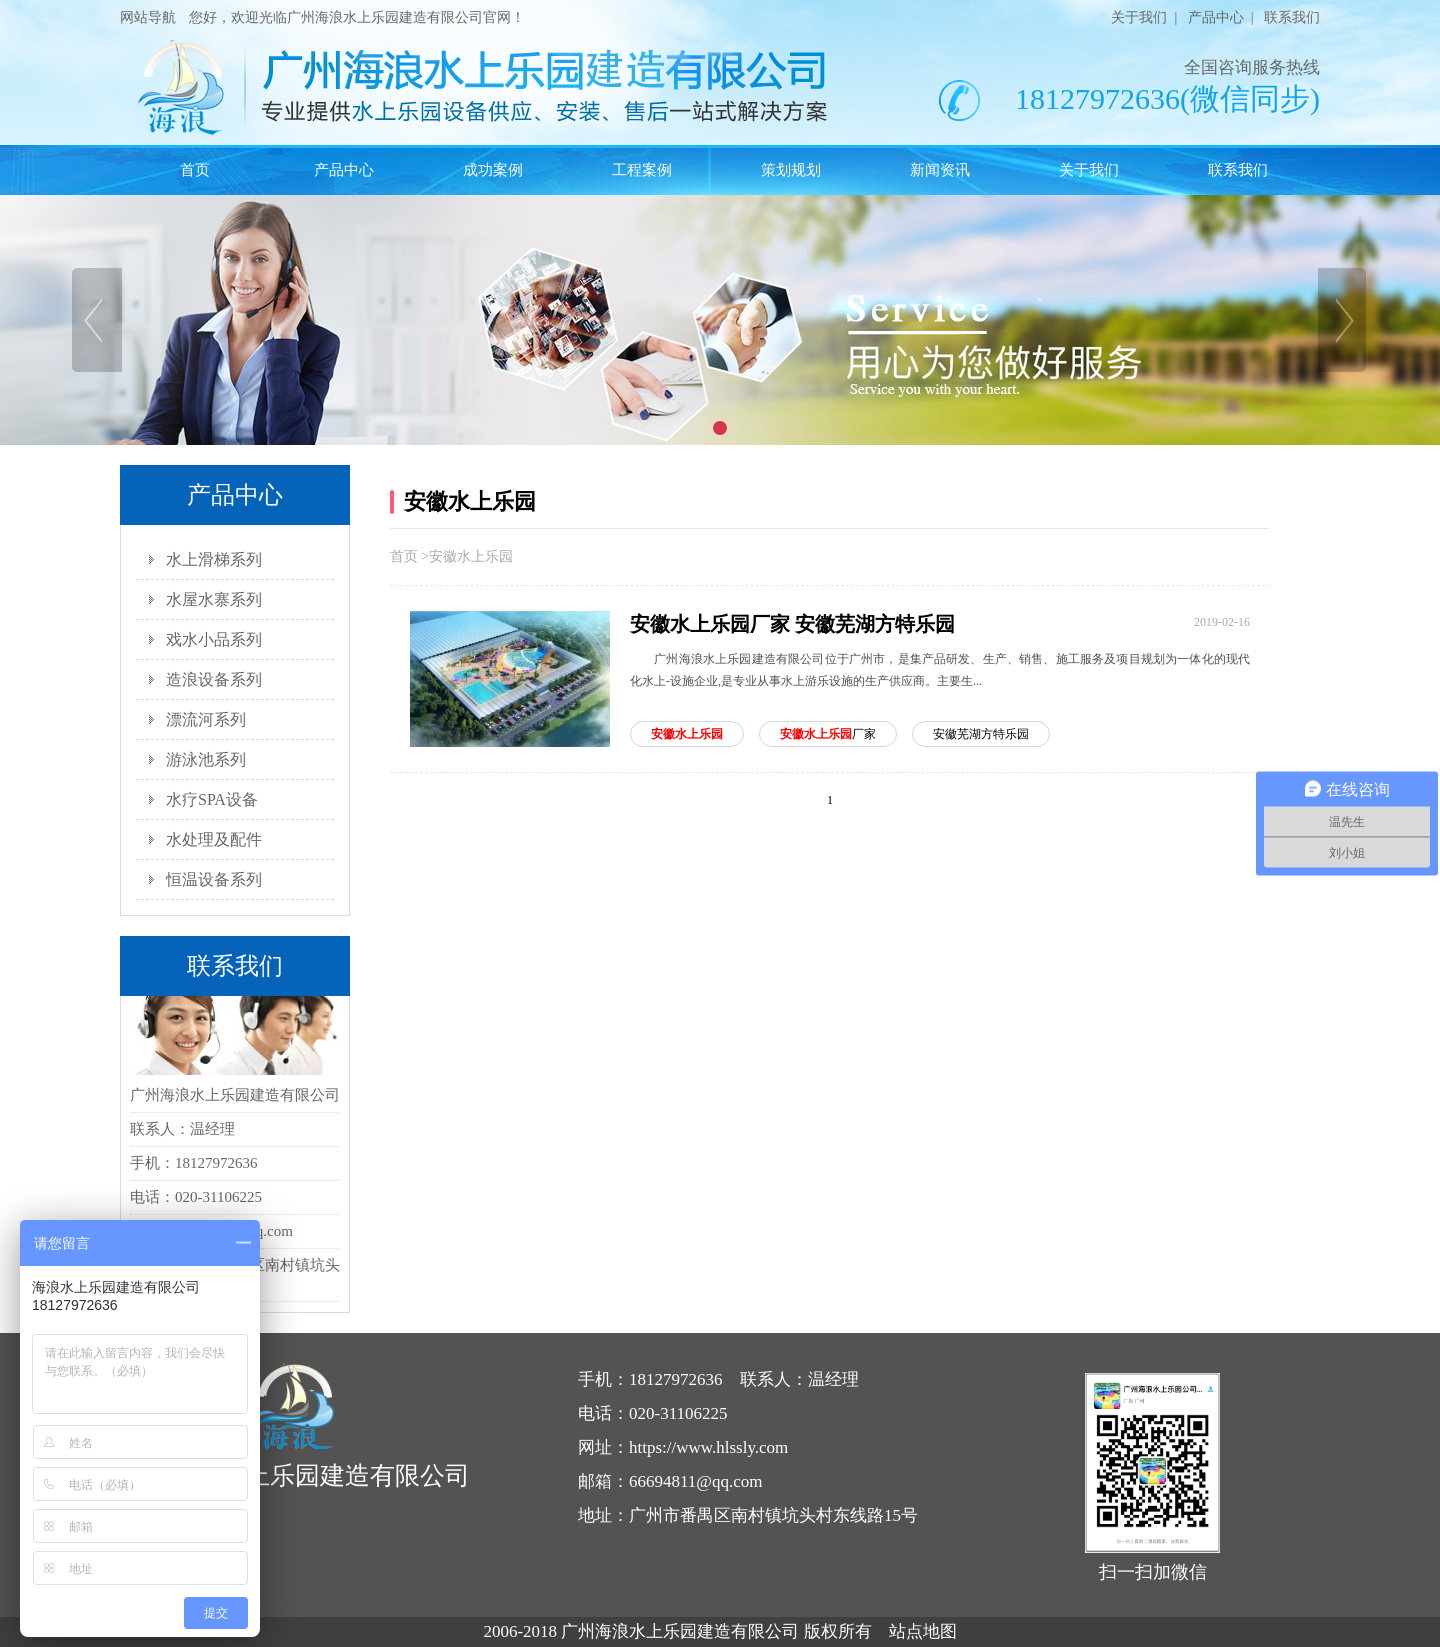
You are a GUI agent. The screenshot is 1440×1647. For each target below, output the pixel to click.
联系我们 (1292, 17)
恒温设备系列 (214, 879)
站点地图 (923, 1631)
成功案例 (493, 170)
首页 (195, 170)
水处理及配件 (214, 839)
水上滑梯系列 (214, 559)
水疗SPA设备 (212, 799)
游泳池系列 (206, 759)
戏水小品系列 (214, 639)
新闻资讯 (940, 170)
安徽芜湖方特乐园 (981, 734)
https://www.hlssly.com (708, 1447)
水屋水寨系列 (214, 599)
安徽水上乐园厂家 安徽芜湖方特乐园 (792, 624)
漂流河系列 (206, 719)
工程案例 (642, 170)
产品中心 (1216, 17)
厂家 (828, 734)
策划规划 (791, 170)
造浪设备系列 (214, 679)
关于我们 (1139, 17)
